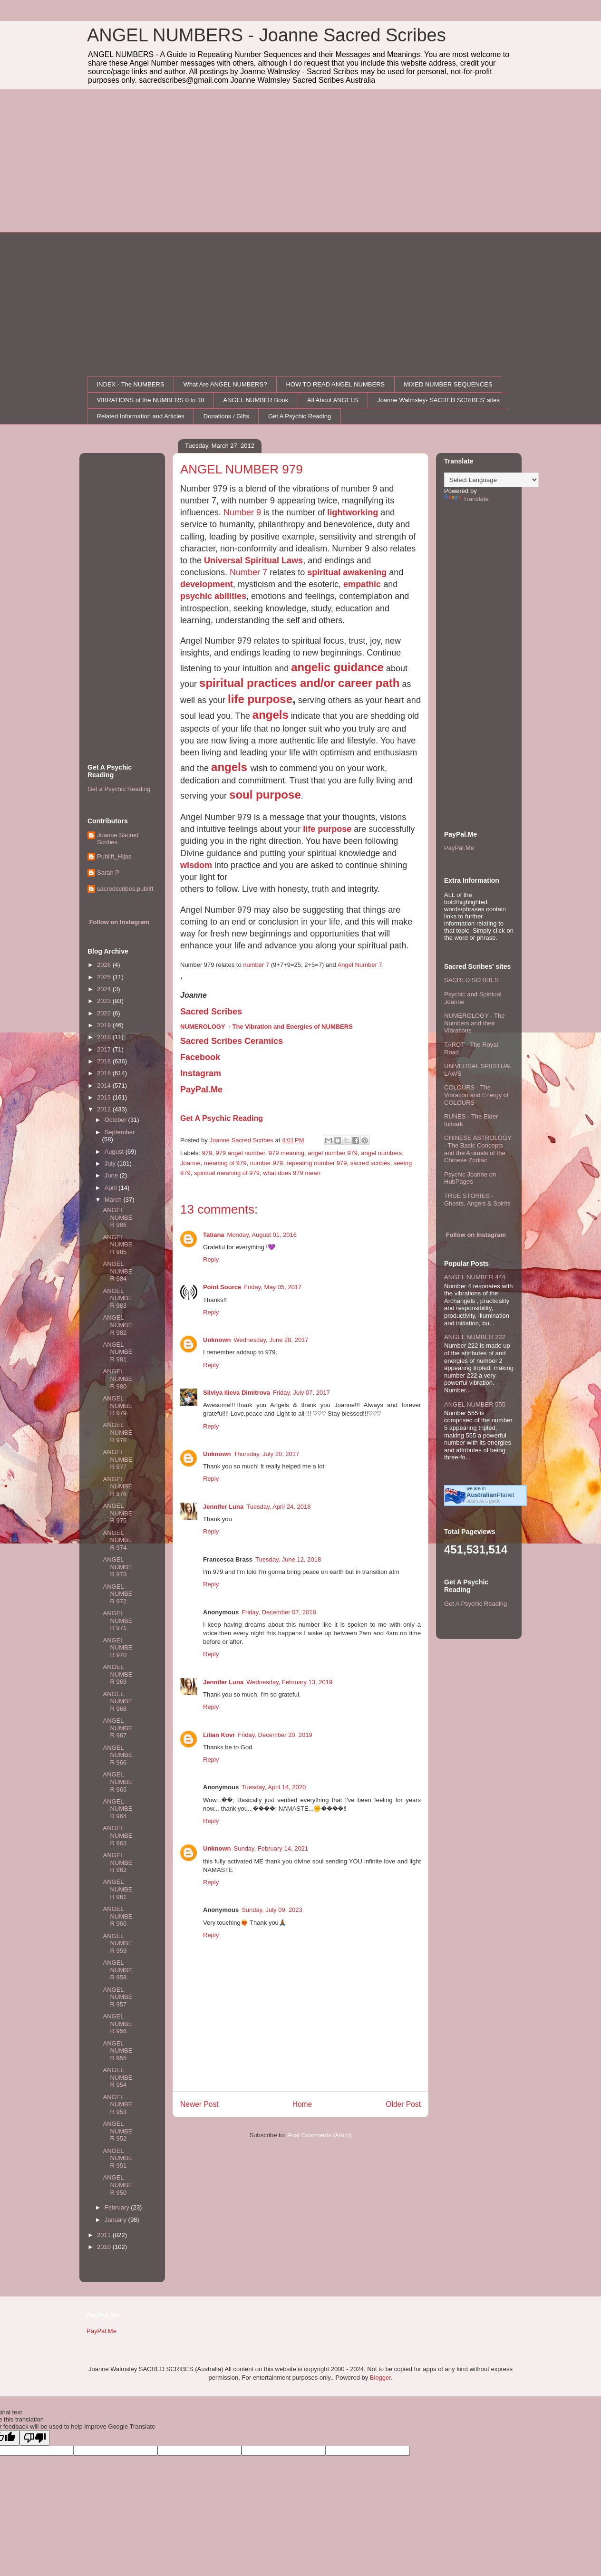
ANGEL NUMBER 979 (117, 1406)
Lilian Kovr (219, 1734)
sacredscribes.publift (125, 888)
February (118, 2207)
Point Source (222, 1287)
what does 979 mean (291, 1173)
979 (207, 1153)
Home (302, 2104)
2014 (105, 1085)
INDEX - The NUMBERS (131, 384)
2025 (105, 977)
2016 (105, 1061)
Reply (211, 1259)
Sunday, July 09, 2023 (272, 1909)
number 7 (256, 964)
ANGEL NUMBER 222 (474, 1337)
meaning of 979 (225, 1163)
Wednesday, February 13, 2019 (289, 1682)
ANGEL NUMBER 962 (117, 1862)
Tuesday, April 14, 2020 (274, 1787)
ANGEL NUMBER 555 (474, 1404)
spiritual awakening (347, 572)
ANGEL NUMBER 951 (117, 2158)
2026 (105, 964)
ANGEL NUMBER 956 (117, 2024)
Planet (490, 1494)
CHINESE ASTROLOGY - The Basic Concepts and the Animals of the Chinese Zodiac (477, 1149)
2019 (105, 1025)
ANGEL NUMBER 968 (117, 1701)
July (111, 1163)
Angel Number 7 (360, 964)
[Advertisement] (300, 160)
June (112, 1175)
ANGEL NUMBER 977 (117, 1459)
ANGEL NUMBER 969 (117, 1674)
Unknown (217, 1339)
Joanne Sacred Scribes (117, 838)
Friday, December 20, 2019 (275, 1734)
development (206, 584)
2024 (105, 989)
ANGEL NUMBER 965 (117, 1782)
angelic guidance (337, 667)
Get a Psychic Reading (118, 788)
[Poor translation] (34, 2438)
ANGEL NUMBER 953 (117, 2104)
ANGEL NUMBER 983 (117, 1298)
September (120, 1132)
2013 (105, 1097)
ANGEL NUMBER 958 (117, 1970)
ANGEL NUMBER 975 (117, 1513)
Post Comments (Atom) (319, 2135)
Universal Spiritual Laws (253, 560)
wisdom (196, 865)
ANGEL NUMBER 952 (117, 2131)
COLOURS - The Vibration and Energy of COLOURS (476, 1095)
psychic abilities (213, 596)
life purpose (260, 699)
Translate (466, 498)
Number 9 (242, 512)
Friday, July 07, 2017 (301, 1392)
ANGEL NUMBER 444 (474, 1277)
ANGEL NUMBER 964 (117, 1809)
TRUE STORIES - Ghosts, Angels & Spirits (477, 1199)
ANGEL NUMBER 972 (117, 1594)
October (116, 1119)
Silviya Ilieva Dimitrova (236, 1392)
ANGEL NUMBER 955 (117, 2051)
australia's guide (483, 1501)
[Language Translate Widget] (491, 480)
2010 (105, 2246)
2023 (105, 1000)
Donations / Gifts (226, 416)
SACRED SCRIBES (471, 980)
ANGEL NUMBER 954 (117, 2077)
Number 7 (248, 572)
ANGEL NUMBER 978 (117, 1432)
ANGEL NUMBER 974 (117, 1540)
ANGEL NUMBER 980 (117, 1378)
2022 (105, 1013)
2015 (105, 1073)
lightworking (352, 512)
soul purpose (265, 794)
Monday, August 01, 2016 (262, 1234)
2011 (105, 2234)
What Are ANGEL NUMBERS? (225, 384)
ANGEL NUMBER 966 (117, 1755)
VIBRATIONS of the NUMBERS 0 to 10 (150, 400)
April (112, 1187)
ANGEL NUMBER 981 (117, 1352)
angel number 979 (333, 1153)
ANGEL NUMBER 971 (117, 1620)
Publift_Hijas (114, 856)
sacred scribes (370, 1163)
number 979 (266, 1163)
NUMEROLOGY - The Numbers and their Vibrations (474, 1023)
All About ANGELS (332, 400)
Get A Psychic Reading (299, 416)
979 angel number (240, 1153)
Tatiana (213, 1234)
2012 (105, 1109)
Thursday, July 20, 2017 (267, 1453)
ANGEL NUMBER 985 (117, 1244)
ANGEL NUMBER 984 (117, 1271)
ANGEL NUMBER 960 (117, 1916)
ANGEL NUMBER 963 (117, 1835)
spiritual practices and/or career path (299, 682)
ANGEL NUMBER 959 (117, 1943)
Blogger (380, 2377)
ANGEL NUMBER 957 (117, 1997)
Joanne (190, 1163)
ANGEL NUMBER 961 (117, 1889)
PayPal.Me (459, 847)
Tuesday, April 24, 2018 (278, 1506)
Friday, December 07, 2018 (279, 1612)
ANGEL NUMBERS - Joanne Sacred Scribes (266, 35)
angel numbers (381, 1153)
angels (270, 714)
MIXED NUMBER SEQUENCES (448, 384)
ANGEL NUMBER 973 (117, 1567)
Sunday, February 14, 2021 (271, 1848)
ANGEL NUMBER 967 (117, 1728)
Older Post (403, 2104)
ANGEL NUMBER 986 (117, 1217)
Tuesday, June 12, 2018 (288, 1559)
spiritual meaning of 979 (227, 1173)
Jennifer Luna (223, 1506)
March (114, 1199)
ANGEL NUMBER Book (255, 400)
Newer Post (199, 2104)
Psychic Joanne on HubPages (470, 1178)
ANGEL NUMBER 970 (117, 1648)
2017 (105, 1049)
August (115, 1151)
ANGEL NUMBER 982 (117, 1325)
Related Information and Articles (140, 416)
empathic (362, 584)
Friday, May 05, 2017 (272, 1287)
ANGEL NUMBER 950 (117, 2185)
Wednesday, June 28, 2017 (271, 1339)
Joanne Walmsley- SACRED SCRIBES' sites (438, 400)
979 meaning (286, 1153)
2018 (105, 1037)
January (116, 2219)
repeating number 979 (316, 1163)
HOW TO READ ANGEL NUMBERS (335, 384)
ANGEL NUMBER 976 (117, 1486)
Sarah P (108, 872)
